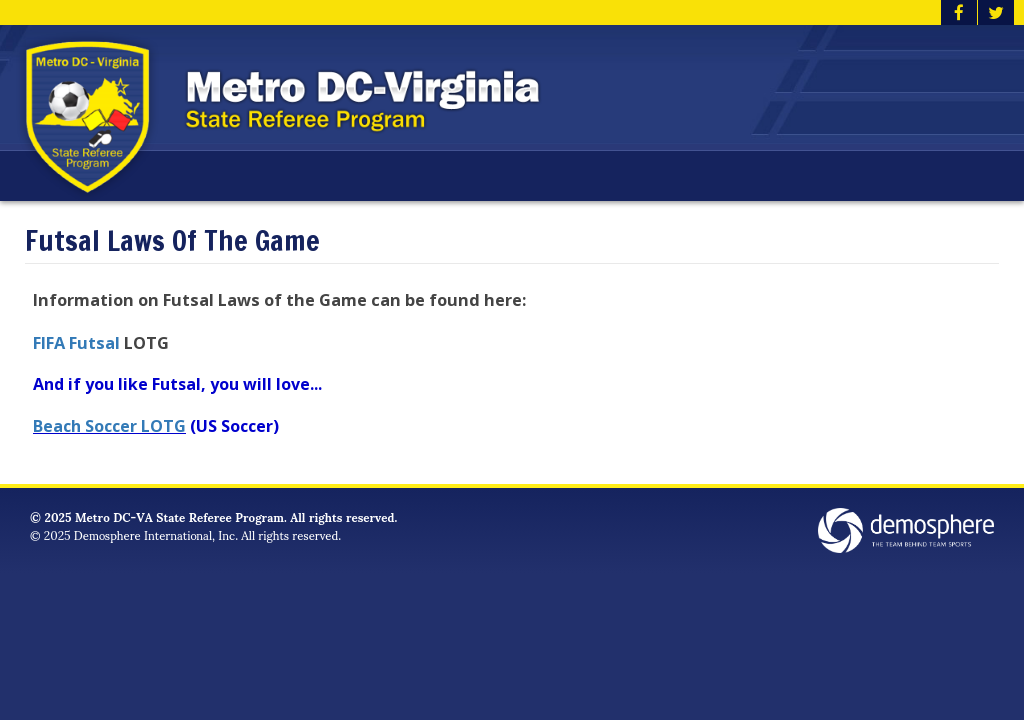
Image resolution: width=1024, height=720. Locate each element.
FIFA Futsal (78, 343)
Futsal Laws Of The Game (172, 241)
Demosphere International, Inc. (156, 534)
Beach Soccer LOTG (109, 426)
